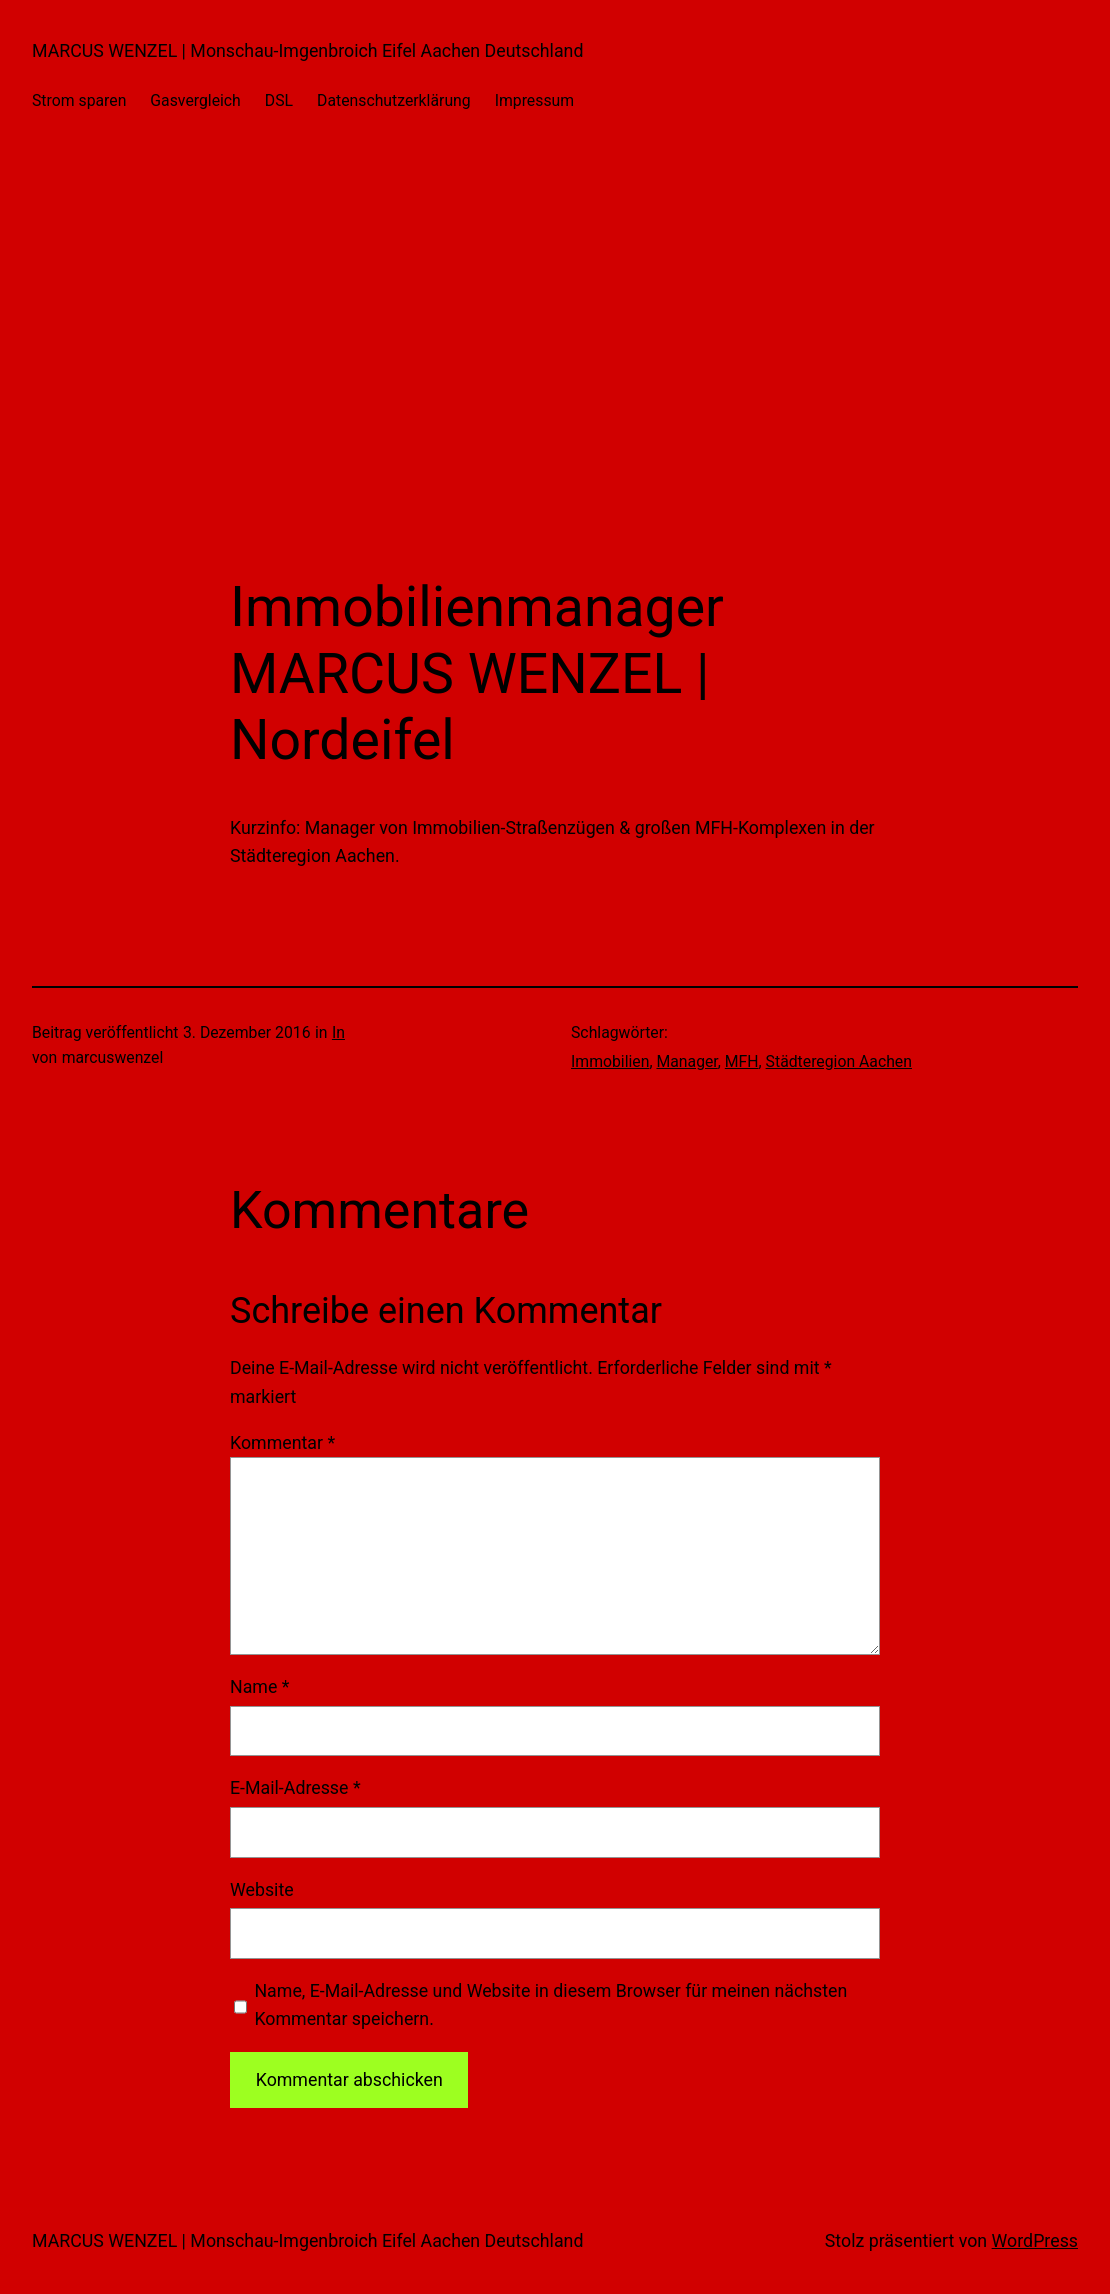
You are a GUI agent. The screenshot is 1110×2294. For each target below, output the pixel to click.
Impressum (534, 100)
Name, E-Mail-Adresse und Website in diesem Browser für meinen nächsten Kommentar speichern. (550, 2004)
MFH (742, 1061)
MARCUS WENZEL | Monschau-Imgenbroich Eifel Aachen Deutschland (307, 50)
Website (262, 1889)
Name (259, 1686)
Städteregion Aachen (839, 1061)
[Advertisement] (555, 363)
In (338, 1032)
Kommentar (282, 1442)
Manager (686, 1061)
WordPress (1035, 2240)
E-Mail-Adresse (295, 1787)
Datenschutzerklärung (394, 100)
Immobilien (610, 1061)
